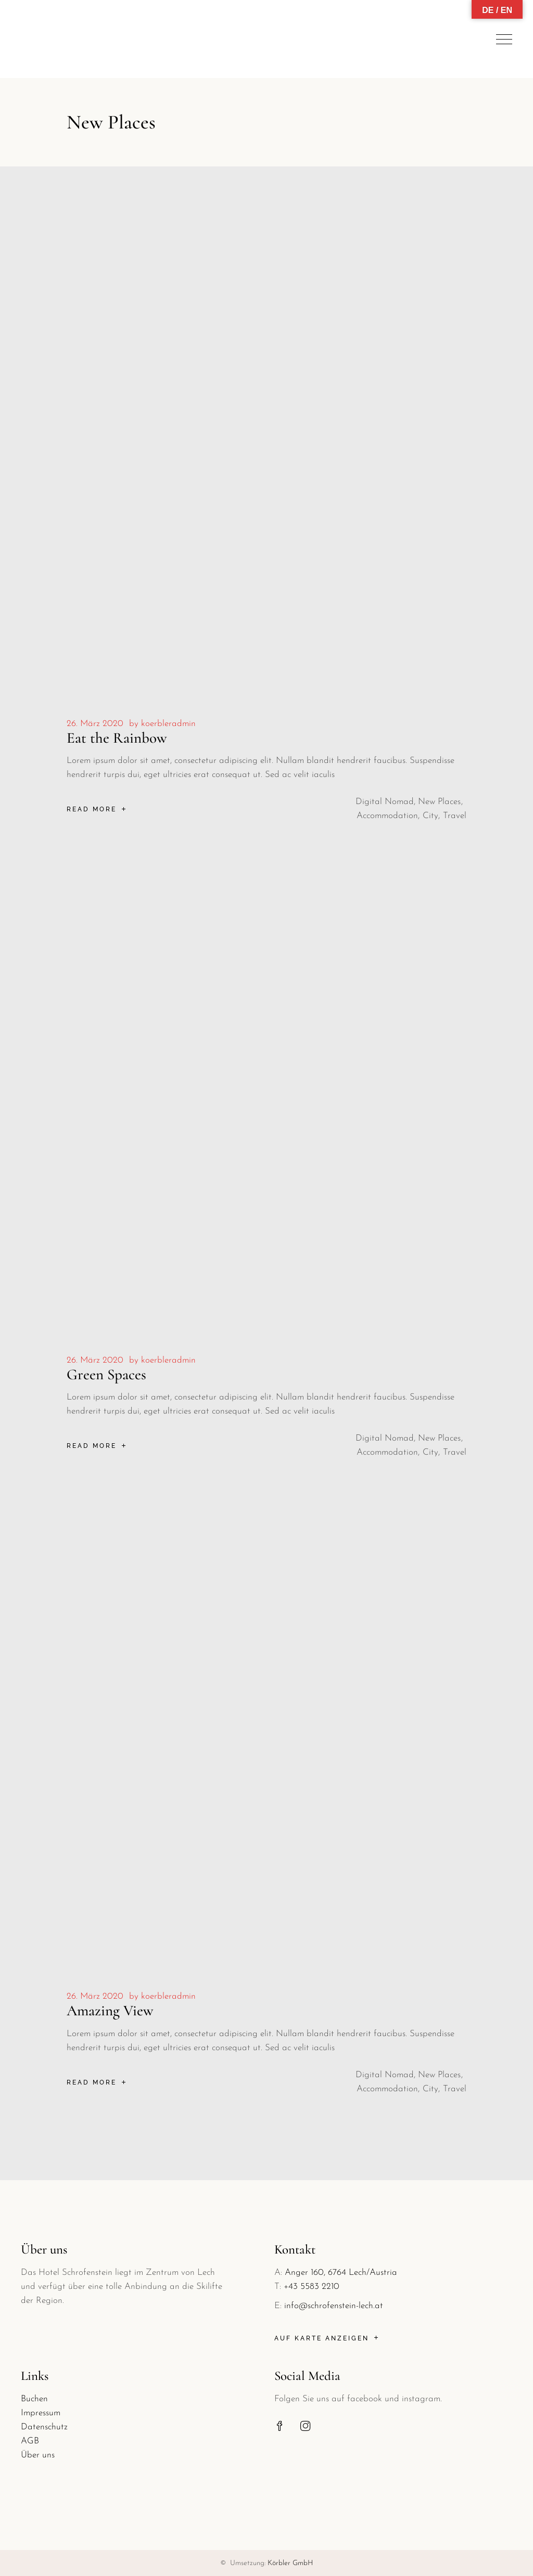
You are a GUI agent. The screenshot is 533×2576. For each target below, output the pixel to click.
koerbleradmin (168, 723)
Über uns (38, 2455)
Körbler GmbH (290, 2563)
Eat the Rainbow (117, 738)
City (430, 815)
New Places (439, 801)
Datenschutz (44, 2427)
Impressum (40, 2413)
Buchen (34, 2398)
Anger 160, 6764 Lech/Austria (341, 2272)
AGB (30, 2441)
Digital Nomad (385, 801)
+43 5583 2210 (311, 2286)
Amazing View (110, 2010)
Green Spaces (106, 1374)
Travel (454, 815)
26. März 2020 (95, 723)
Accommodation (387, 815)
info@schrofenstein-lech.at (333, 2305)
